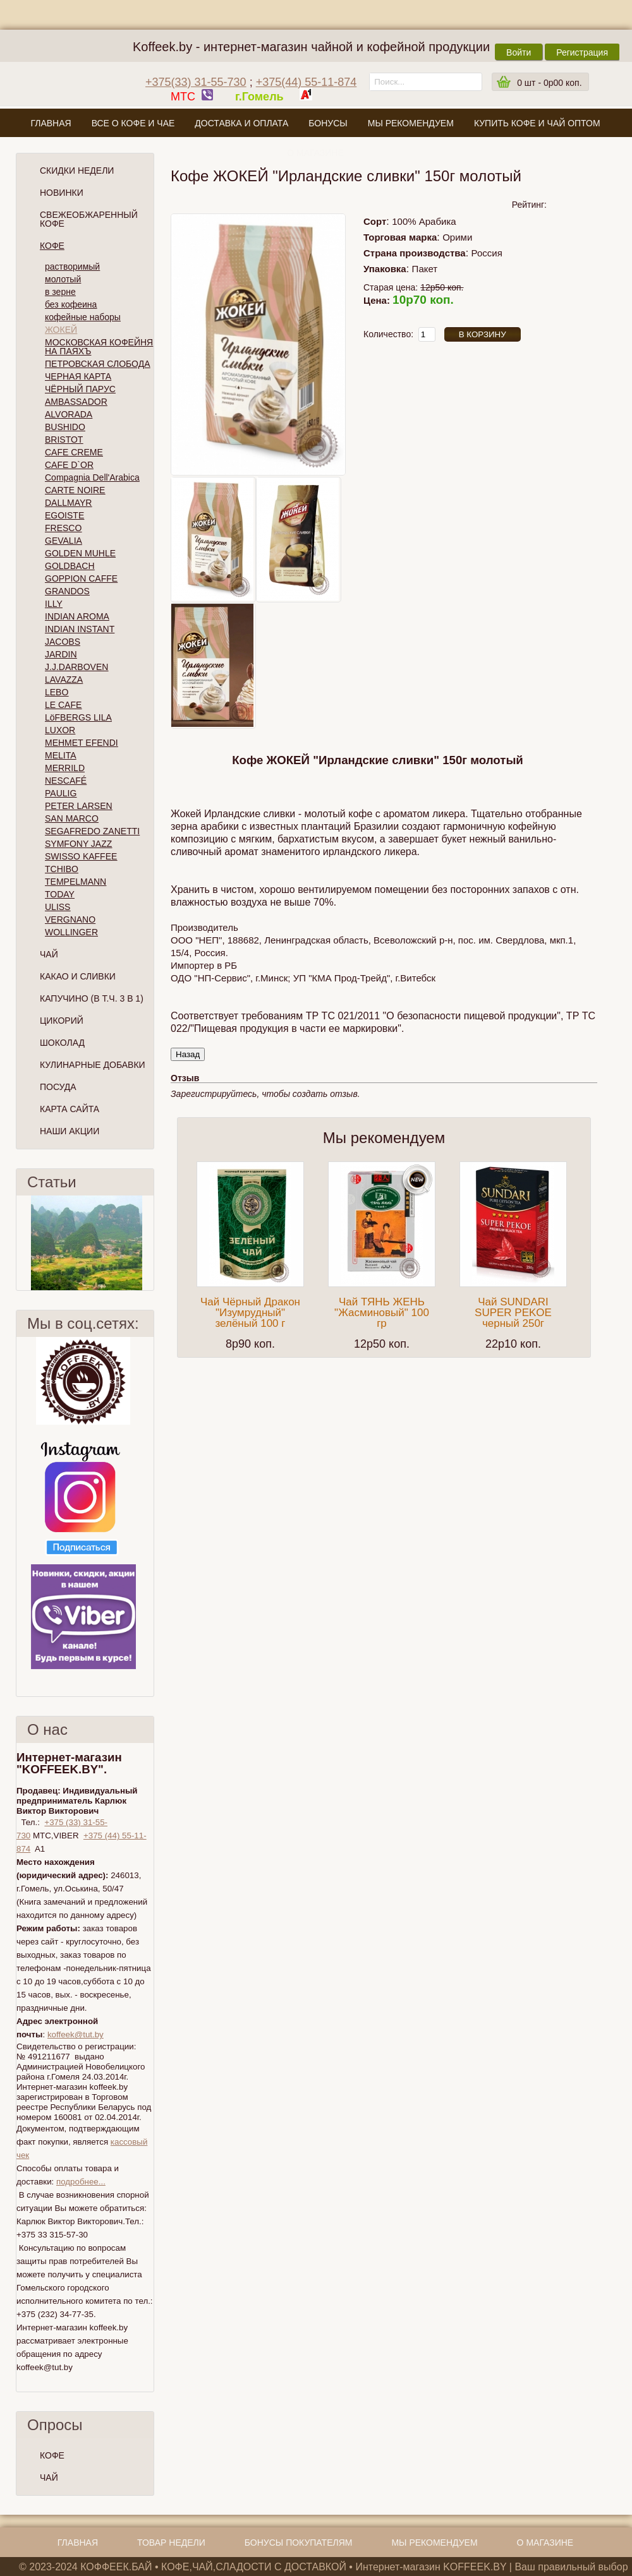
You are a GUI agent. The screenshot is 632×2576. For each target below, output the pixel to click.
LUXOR (60, 730)
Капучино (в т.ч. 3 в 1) (91, 998)
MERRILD (65, 768)
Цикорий (61, 1020)
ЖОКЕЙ (61, 330)
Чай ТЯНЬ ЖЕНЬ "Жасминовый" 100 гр (381, 1312)
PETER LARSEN (78, 806)
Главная (50, 123)
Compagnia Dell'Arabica (92, 477)
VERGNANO (70, 919)
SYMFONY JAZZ (78, 844)
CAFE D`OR (69, 465)
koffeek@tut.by (75, 2034)
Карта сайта (69, 1109)
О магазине (315, 153)
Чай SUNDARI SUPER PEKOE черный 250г (513, 1312)
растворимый (72, 266)
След (148, 1243)
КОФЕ (52, 2455)
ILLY (54, 604)
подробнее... (81, 2181)
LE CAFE (63, 705)
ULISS (57, 907)
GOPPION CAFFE (81, 578)
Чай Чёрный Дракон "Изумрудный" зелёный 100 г (250, 1312)
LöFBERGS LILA (78, 717)
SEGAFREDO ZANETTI (92, 831)
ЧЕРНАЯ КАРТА (78, 376)
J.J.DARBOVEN (76, 667)
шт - (549, 83)
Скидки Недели (77, 170)
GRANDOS (67, 591)
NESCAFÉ (66, 781)
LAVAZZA (64, 679)
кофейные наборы (83, 317)
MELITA (60, 755)
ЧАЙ (49, 2477)
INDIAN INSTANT (79, 629)
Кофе (52, 246)
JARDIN (61, 654)
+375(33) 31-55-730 (195, 82)
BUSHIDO (65, 427)
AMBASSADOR (76, 402)
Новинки (61, 193)
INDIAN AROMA (77, 616)
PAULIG (60, 793)
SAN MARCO (72, 818)
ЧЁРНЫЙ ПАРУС (80, 389)
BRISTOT (64, 439)
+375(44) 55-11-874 (306, 82)
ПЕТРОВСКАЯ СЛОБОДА (97, 364)
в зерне (60, 292)
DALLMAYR (68, 503)
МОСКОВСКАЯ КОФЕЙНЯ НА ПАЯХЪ (99, 346)
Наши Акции (69, 1131)
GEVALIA (63, 541)
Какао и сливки (78, 976)
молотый (63, 279)
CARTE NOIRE (75, 490)
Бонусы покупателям (299, 2542)
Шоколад (62, 1043)
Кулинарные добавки (92, 1065)
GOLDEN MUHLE (80, 553)
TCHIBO (61, 869)
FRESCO (63, 528)
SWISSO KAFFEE (81, 856)
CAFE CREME (74, 452)
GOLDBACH (70, 566)
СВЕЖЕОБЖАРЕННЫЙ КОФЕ (89, 219)
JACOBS (62, 642)
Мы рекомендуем (411, 123)
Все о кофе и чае (133, 123)
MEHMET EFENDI (81, 743)
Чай (49, 954)
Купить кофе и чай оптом (537, 123)
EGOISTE (64, 515)
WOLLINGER (71, 932)
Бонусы (327, 123)
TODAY (60, 894)
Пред (21, 1243)
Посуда (58, 1087)
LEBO (56, 692)
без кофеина (71, 304)
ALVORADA (68, 414)
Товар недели (171, 2542)
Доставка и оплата (241, 123)
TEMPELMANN (75, 882)
